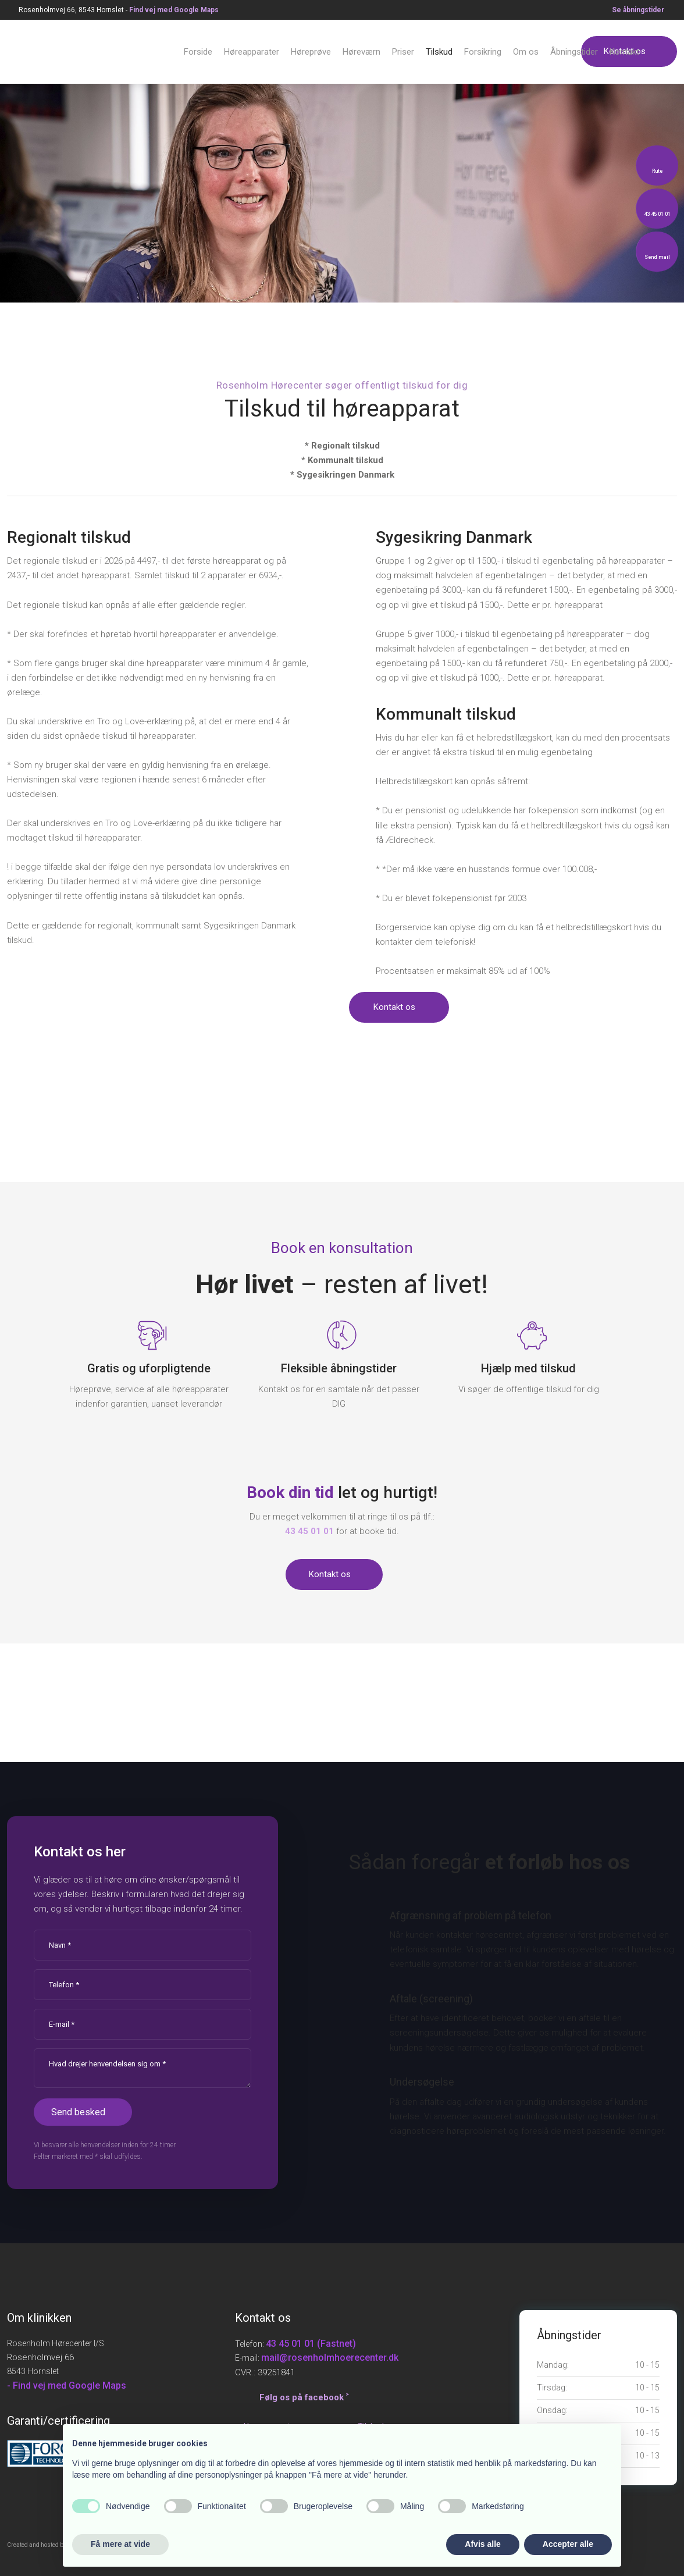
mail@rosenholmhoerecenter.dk (329, 2357)
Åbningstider (574, 52)
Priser (403, 52)
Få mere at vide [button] (120, 2544)
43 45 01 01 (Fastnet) (311, 2343)
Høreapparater (251, 52)
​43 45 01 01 (309, 1531)
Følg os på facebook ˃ (303, 2397)
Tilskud (439, 52)
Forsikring (482, 52)
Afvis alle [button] (482, 2544)
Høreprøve (311, 52)
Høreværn (361, 52)
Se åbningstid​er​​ (638, 10)
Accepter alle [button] (568, 2544)
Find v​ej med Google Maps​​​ (174, 10)
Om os (526, 52)
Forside (198, 52)
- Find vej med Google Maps (66, 2385)
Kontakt (624, 52)
